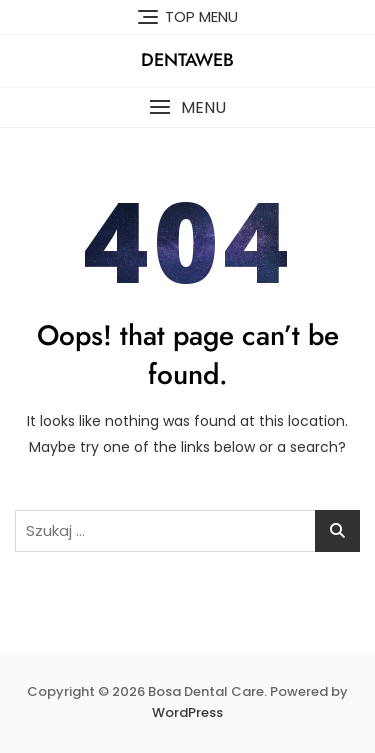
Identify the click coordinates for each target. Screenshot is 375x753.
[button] (187, 107)
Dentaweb (187, 60)
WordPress (187, 712)
